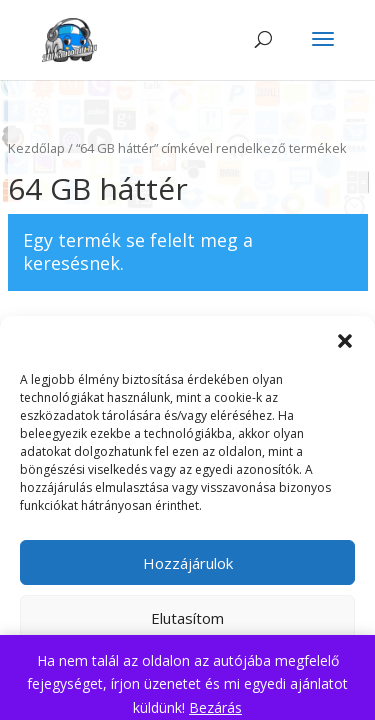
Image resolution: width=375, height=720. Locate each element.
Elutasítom (187, 618)
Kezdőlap (36, 148)
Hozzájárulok (188, 563)
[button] (345, 341)
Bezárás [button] (215, 707)
